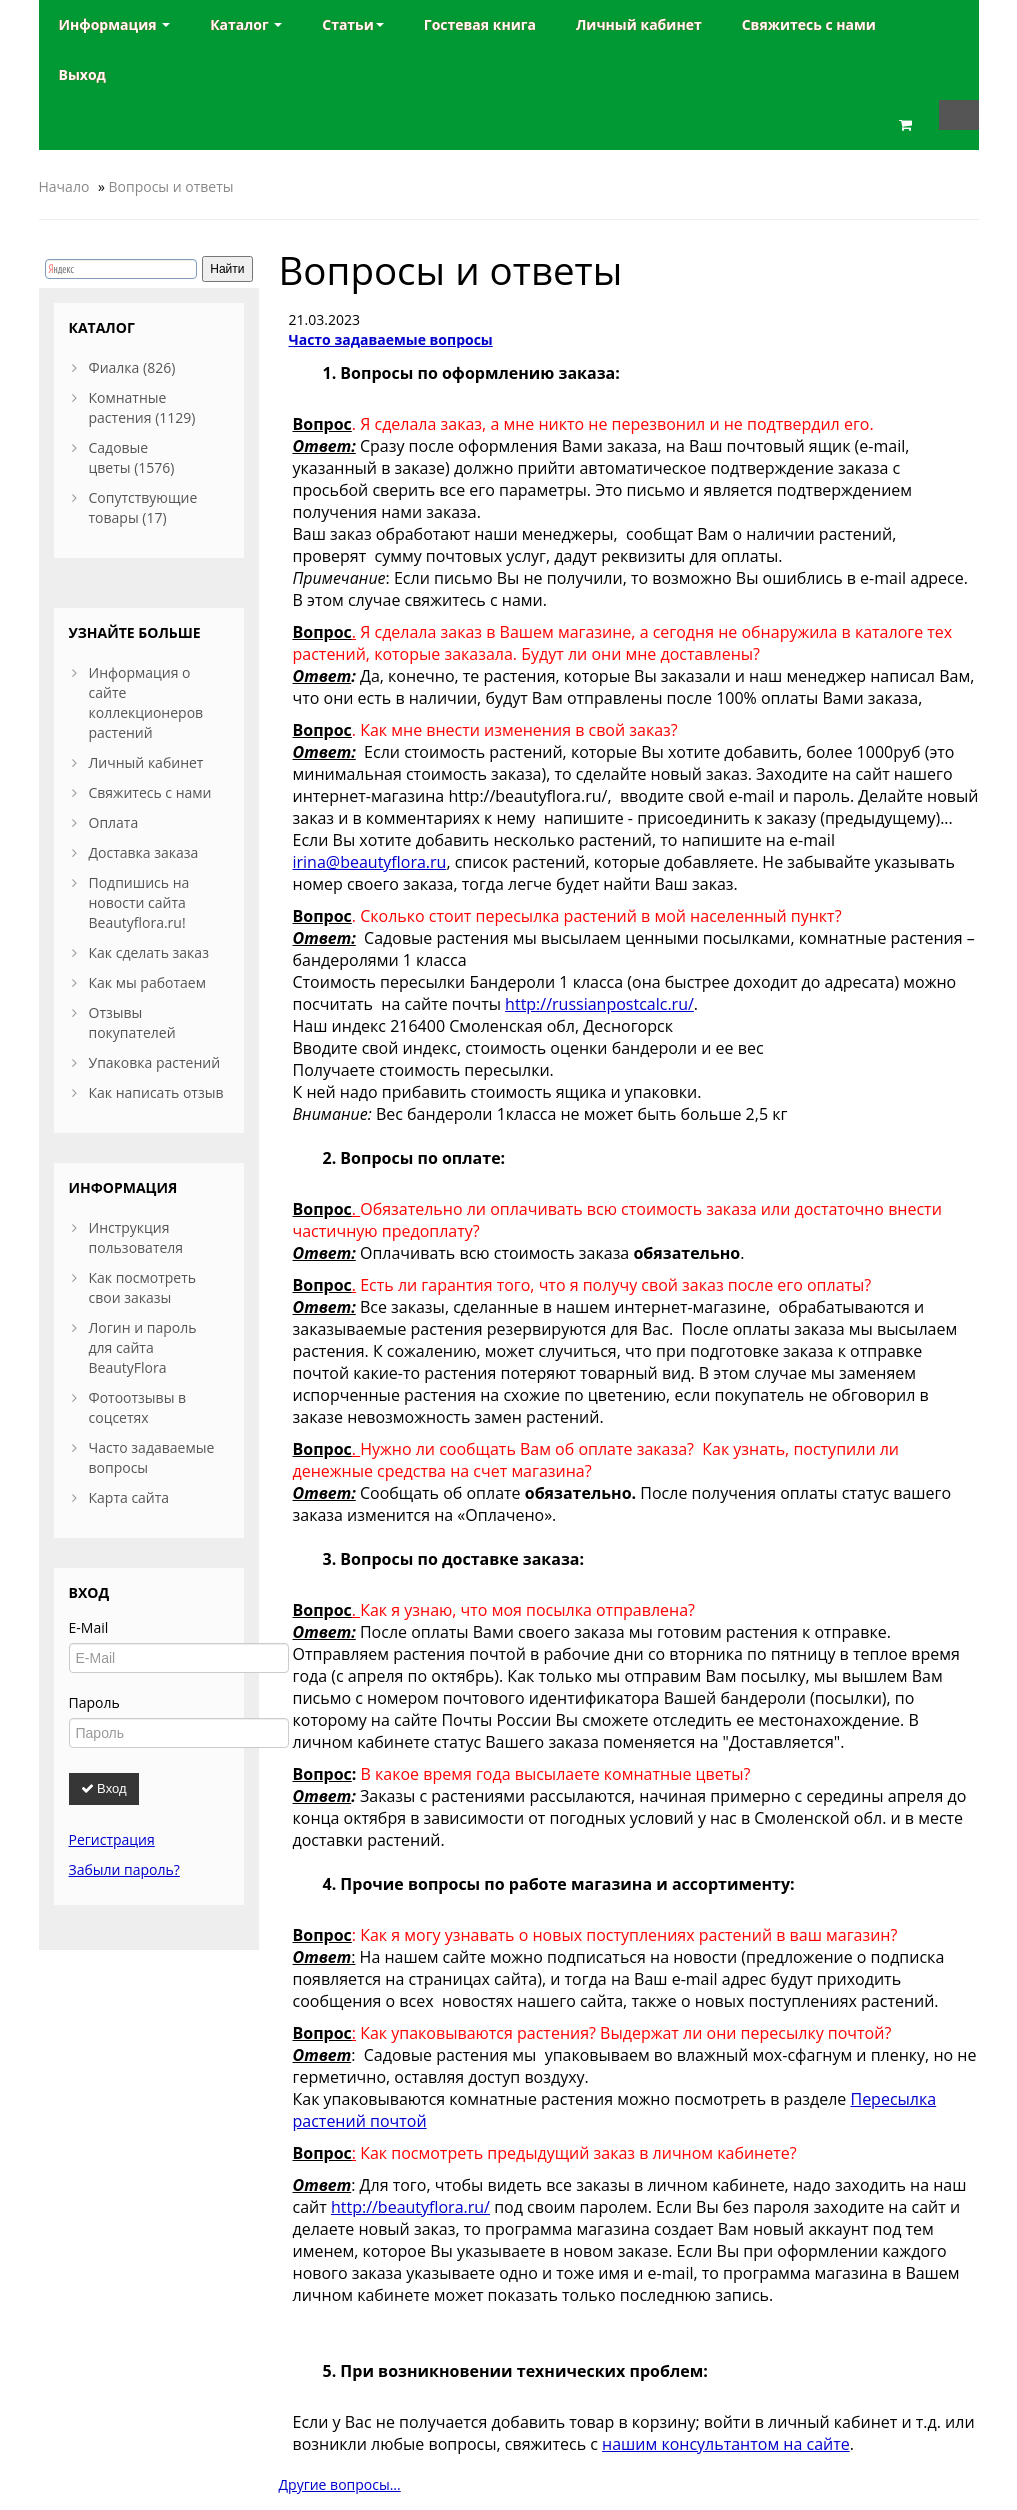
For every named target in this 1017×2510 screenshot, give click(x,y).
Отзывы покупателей (132, 1022)
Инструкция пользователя (136, 1237)
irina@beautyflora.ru (370, 862)
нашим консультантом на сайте (726, 2444)
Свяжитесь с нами (150, 792)
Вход (104, 1788)
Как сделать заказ (149, 952)
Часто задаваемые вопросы (391, 339)
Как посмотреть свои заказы (143, 1287)
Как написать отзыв (156, 1092)
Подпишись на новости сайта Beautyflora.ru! (139, 902)
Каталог (246, 24)
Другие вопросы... (340, 2484)
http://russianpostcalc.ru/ (599, 1004)
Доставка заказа (144, 852)
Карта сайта (129, 1497)
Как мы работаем (147, 982)
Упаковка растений (155, 1062)
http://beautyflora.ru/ (410, 2207)
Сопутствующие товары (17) (143, 507)
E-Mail (89, 1627)
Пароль (94, 1702)
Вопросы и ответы (171, 186)
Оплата (114, 822)
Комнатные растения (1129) (142, 407)
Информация (115, 24)
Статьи (353, 24)
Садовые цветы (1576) (132, 457)
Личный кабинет (146, 762)
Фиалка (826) (132, 367)
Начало (64, 186)
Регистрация (112, 1839)
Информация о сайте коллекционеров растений (146, 702)
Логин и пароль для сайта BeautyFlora (143, 1347)
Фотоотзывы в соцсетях (138, 1407)
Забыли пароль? (124, 1869)
